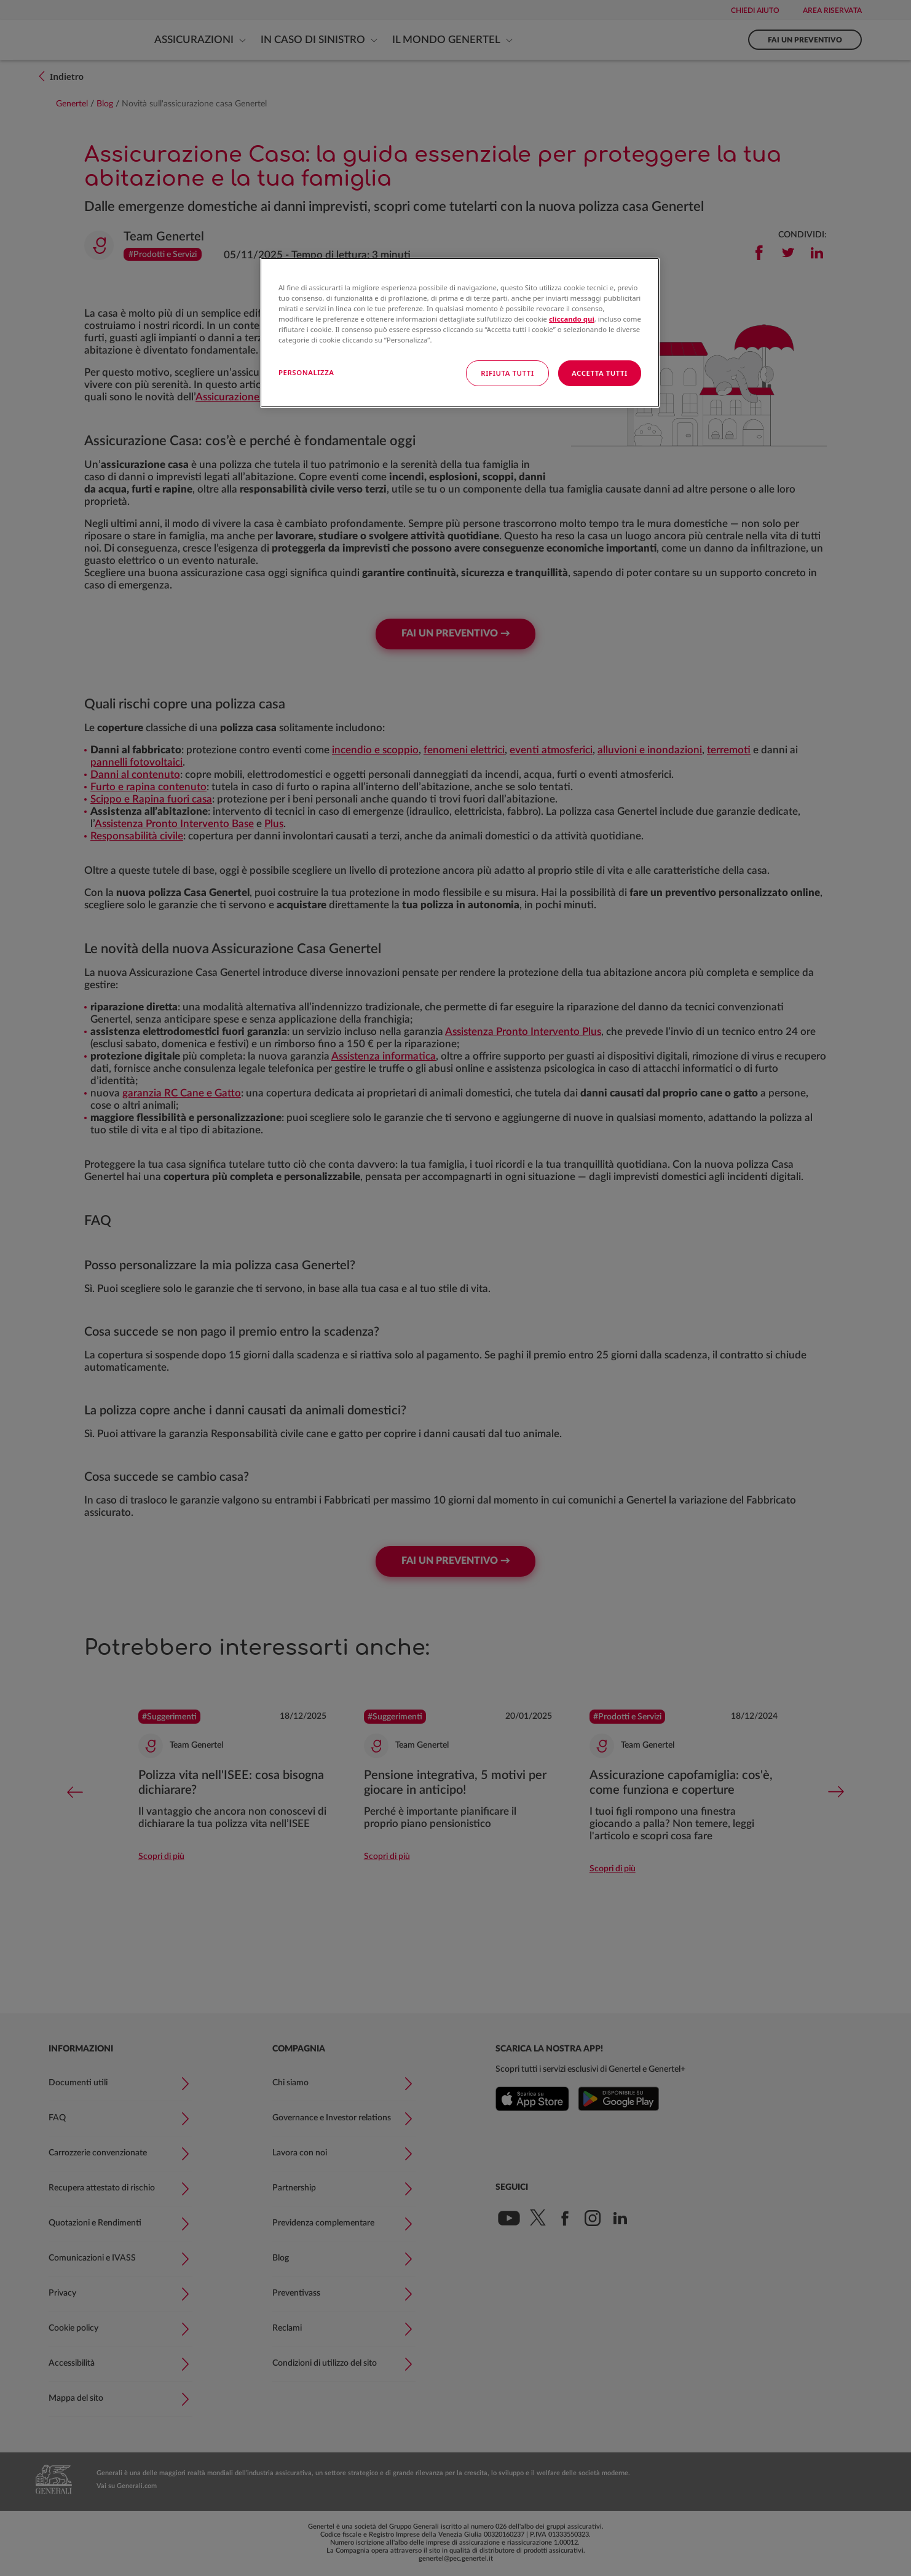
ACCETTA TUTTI (600, 373)
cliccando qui (571, 318)
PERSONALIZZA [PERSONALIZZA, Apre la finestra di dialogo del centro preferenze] (306, 372)
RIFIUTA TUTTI (507, 373)
